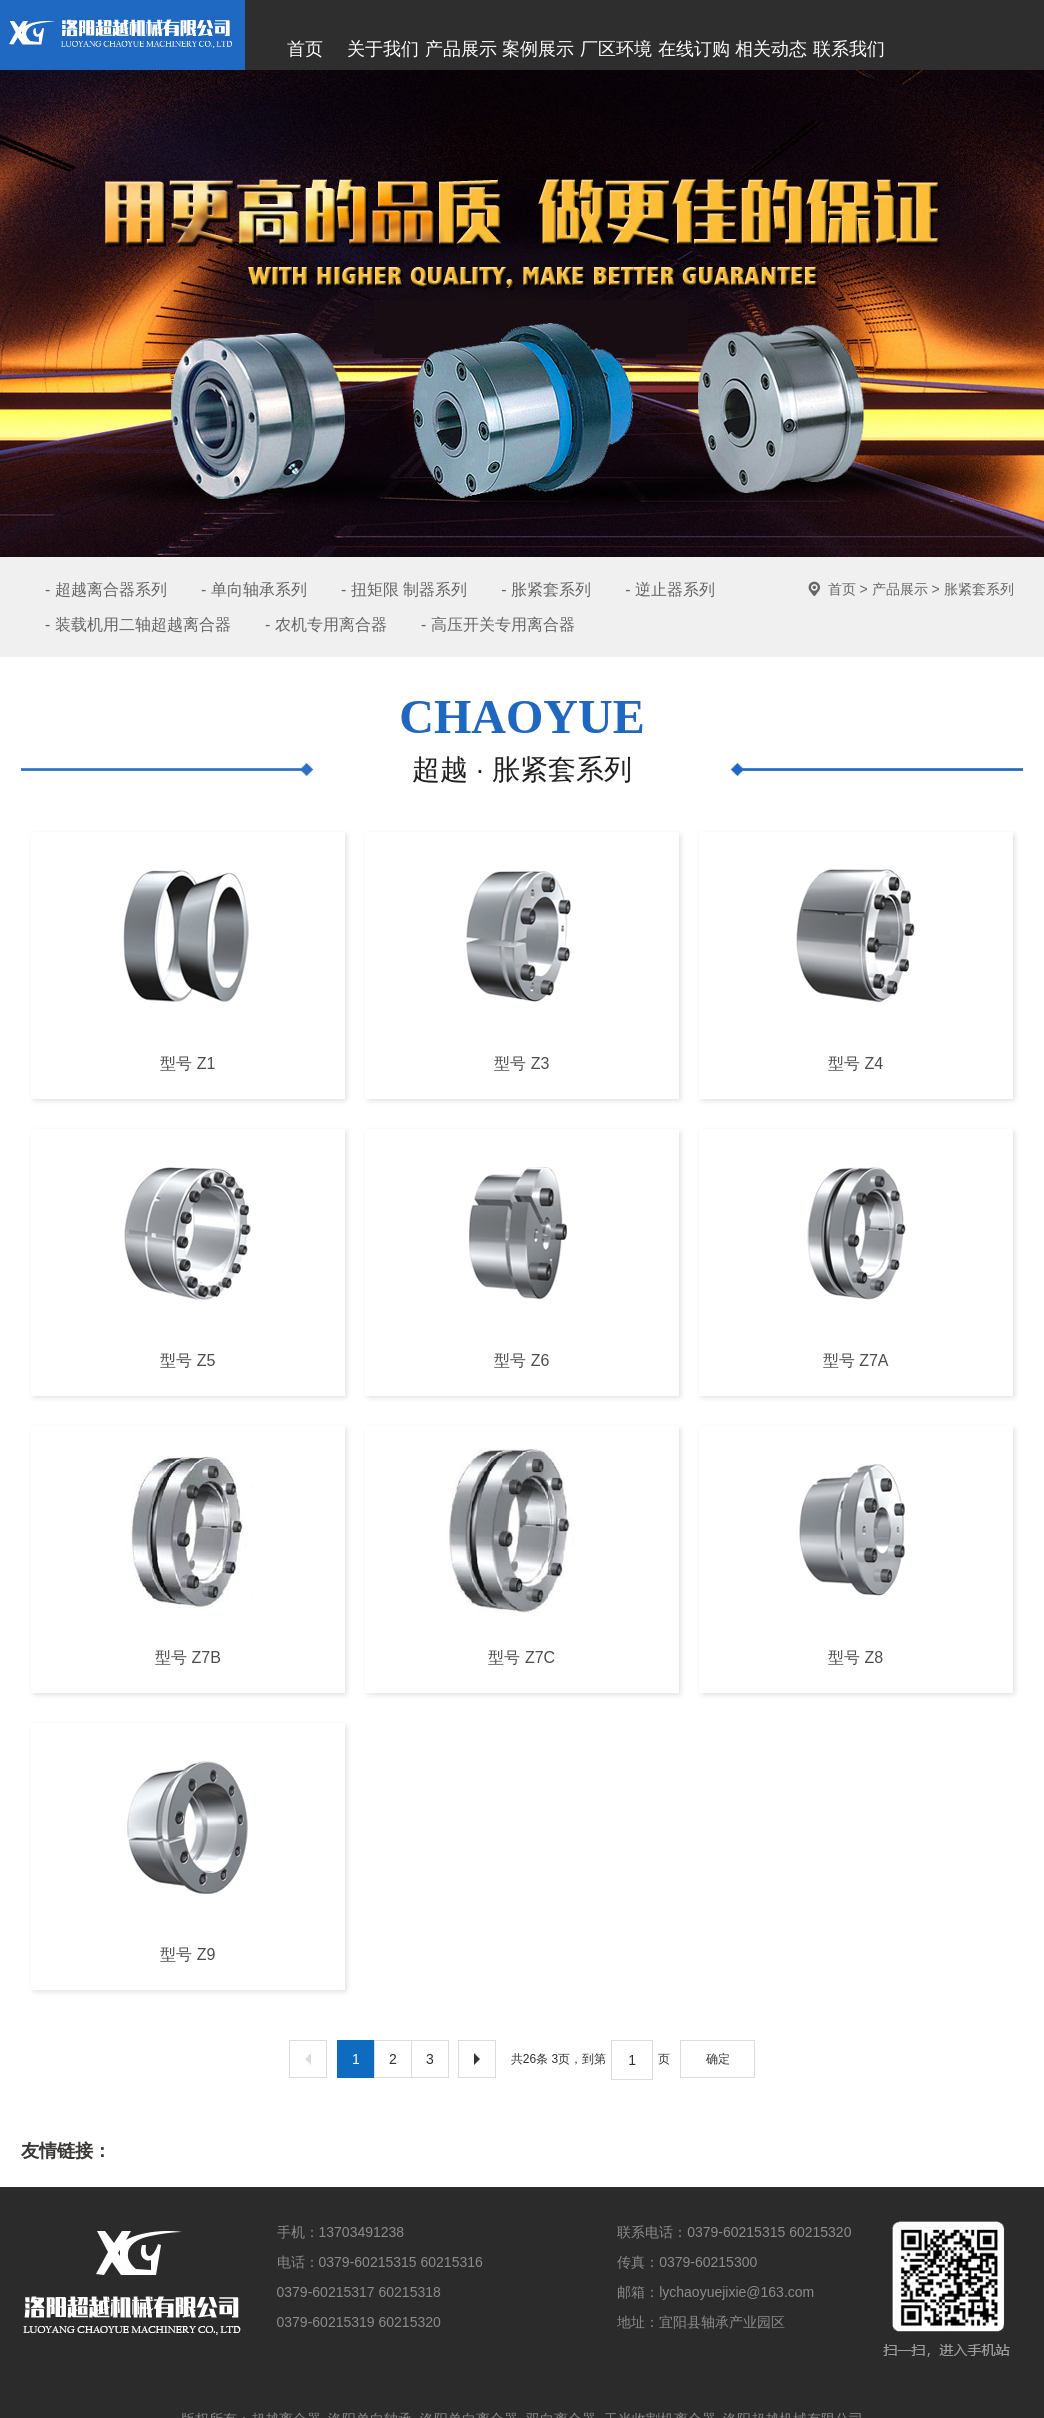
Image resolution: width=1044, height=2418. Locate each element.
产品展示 (900, 589)
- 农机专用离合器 (326, 624)
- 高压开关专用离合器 (498, 624)
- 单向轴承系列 (254, 589)
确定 (718, 2059)
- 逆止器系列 (670, 589)
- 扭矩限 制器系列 (404, 589)
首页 (842, 589)
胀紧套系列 (979, 589)
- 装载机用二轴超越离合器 (138, 624)
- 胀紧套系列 (546, 589)
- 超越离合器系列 (106, 589)
